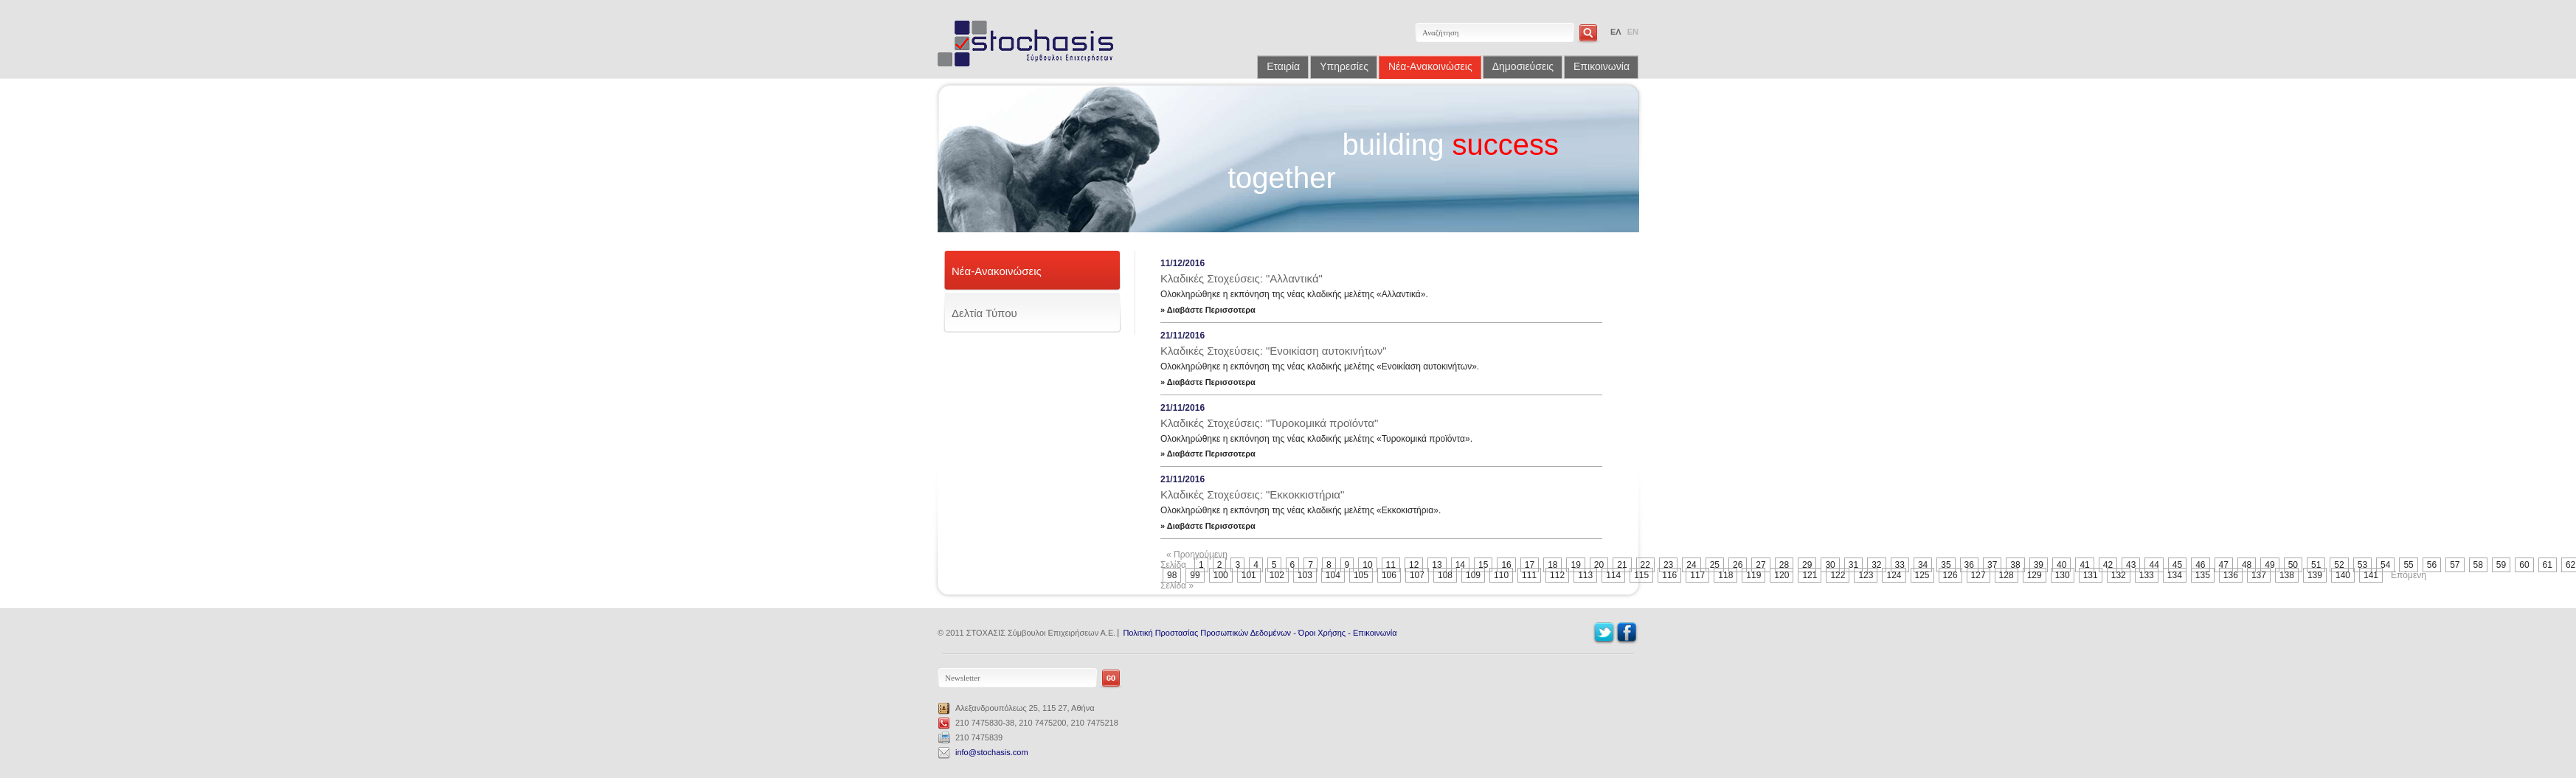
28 (1784, 565)
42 (2108, 565)
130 (2062, 575)
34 (1923, 565)
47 (2224, 565)
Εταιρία (1283, 66)
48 (2246, 565)
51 (2316, 565)
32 (1876, 565)
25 (1715, 565)
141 (2371, 575)
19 (1575, 565)
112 (1557, 575)
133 (2146, 575)
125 (1922, 575)
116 (1669, 575)
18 (1552, 565)
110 (1501, 575)
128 (2006, 575)
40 (2061, 565)
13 (1436, 565)
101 (1249, 575)
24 (1691, 565)
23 (1668, 565)
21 (1622, 565)
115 (1641, 575)
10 (1367, 565)
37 (1992, 565)
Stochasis (1031, 43)
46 (2200, 565)
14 (1460, 565)
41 (2084, 565)
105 (1361, 575)
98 (1172, 575)
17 (1529, 565)
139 (2314, 575)
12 (1414, 565)
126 (1950, 575)
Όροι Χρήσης (1322, 632)
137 (2258, 575)
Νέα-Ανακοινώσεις (1430, 66)
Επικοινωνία (1601, 66)
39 (2038, 565)
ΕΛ (1615, 31)
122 (1837, 575)
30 (1830, 565)
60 (2524, 565)
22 (1645, 565)
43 (2131, 565)
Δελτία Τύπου (984, 313)
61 (2547, 565)
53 (2362, 565)
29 (1807, 565)
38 (2015, 565)
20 (1599, 565)
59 (2501, 565)
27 (1760, 565)
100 (1220, 575)
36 (1969, 565)
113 (1585, 575)
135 (2202, 575)
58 (2478, 565)
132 (2118, 575)
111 (1529, 575)
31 (1853, 565)
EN (1632, 31)
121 (1809, 575)
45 (2177, 565)
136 (2230, 575)
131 (2090, 575)
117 (1697, 575)
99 (1194, 575)
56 (2432, 565)
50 (2293, 565)
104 (1333, 575)
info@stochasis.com (991, 752)
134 (2174, 575)
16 (1506, 565)
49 (2269, 565)
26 (1737, 565)
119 (1753, 575)
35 (1945, 565)
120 (1781, 575)
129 (2034, 575)
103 (1305, 575)
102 (1277, 575)
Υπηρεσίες (1344, 66)
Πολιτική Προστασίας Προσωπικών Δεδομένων (1207, 632)
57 (2454, 565)
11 (1391, 565)
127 (1978, 575)
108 (1445, 575)
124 (1893, 575)
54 (2385, 565)
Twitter (1604, 633)
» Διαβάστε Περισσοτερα (1208, 309)
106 (1389, 575)
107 (1417, 575)
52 (2339, 565)
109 (1473, 575)
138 (2286, 575)
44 (2153, 565)
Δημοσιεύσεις (1523, 66)
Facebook (1627, 633)
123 (1865, 575)
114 (1613, 575)
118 (1725, 575)
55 (2408, 565)
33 (1900, 565)
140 (2343, 575)
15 (1483, 565)
